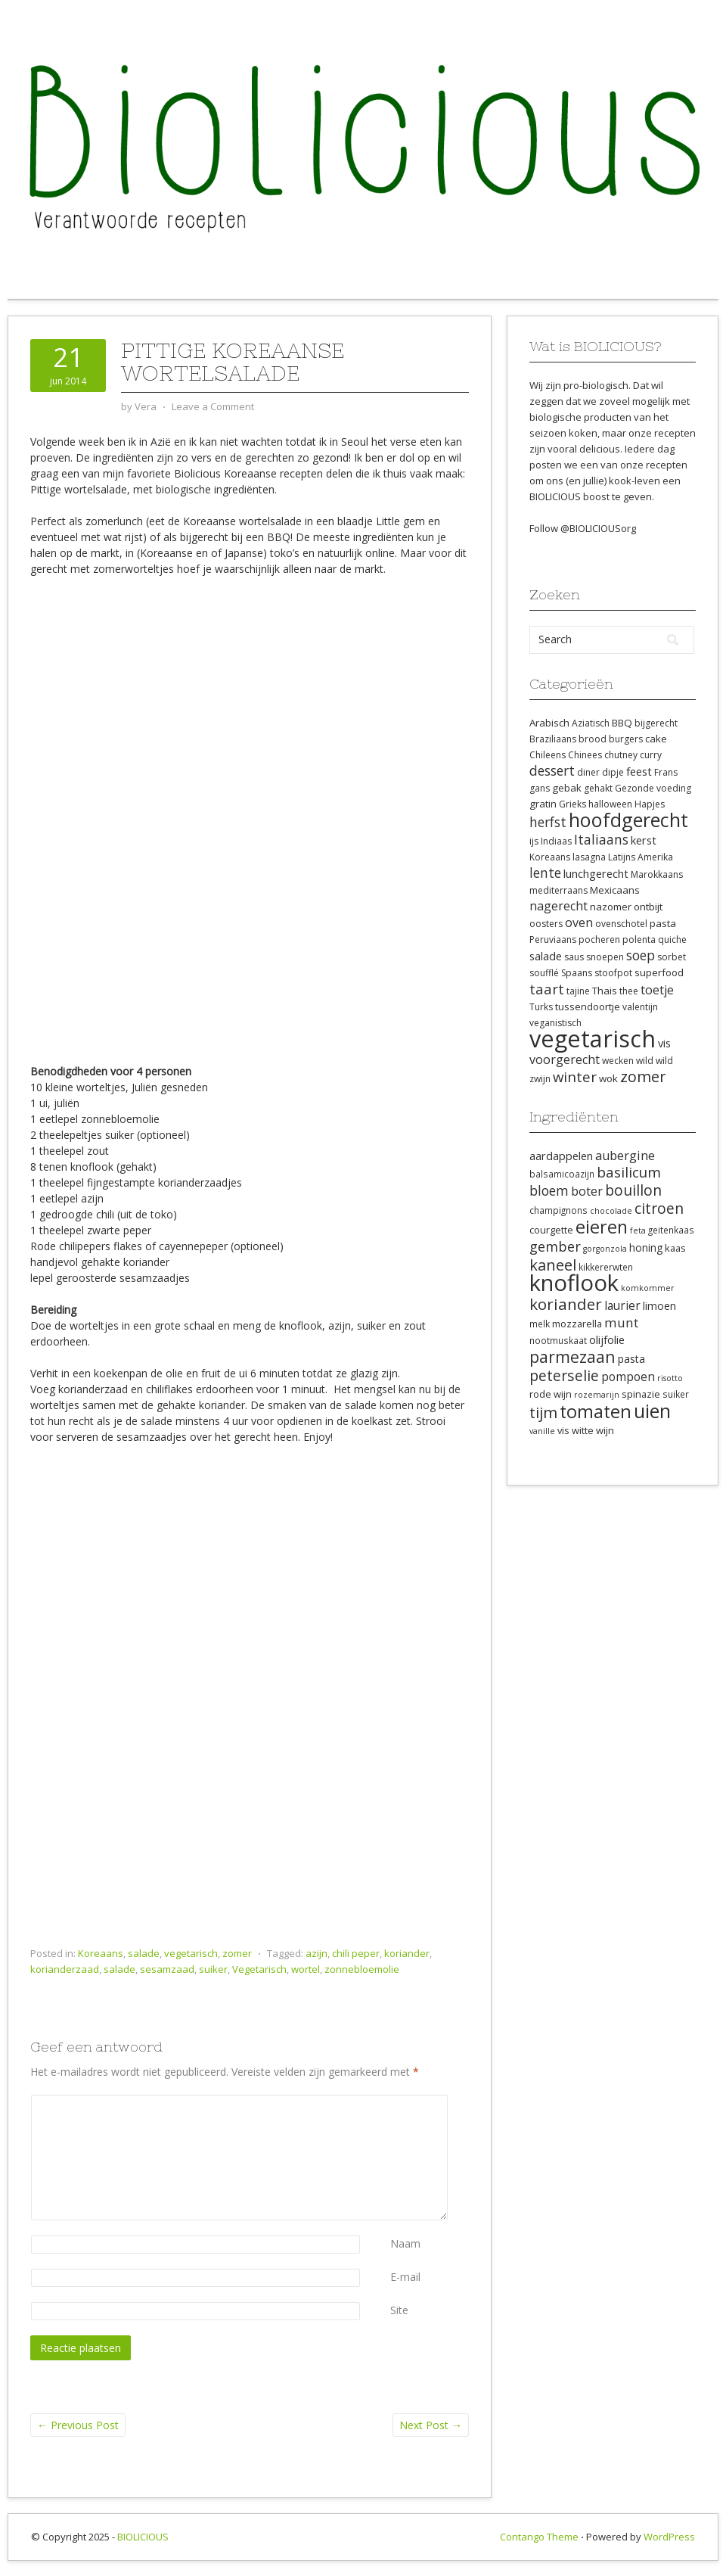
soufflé (544, 972)
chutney (621, 754)
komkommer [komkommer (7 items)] (648, 1288)
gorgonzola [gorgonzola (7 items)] (605, 1248)
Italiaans (601, 839)
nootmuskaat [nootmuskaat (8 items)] (558, 1340)
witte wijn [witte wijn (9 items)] (593, 1430)
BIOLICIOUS (143, 2536)
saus (574, 956)
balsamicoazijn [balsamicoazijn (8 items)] (561, 1174)
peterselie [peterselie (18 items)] (564, 1375)
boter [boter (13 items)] (587, 1191)
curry (651, 754)
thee (628, 991)
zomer (237, 1953)
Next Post (430, 2425)
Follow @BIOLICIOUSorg (582, 528)
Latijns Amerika (640, 857)
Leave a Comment (213, 406)
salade (144, 1953)
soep (640, 955)
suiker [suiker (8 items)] (675, 1394)
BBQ (622, 723)
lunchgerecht (595, 873)
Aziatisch (591, 723)
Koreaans (100, 1953)
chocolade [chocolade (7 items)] (611, 1211)
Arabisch (549, 723)
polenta (639, 939)
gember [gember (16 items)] (555, 1246)
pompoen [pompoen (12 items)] (628, 1376)
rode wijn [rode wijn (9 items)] (550, 1394)
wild (644, 1060)
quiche (672, 939)
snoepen (605, 956)
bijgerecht (656, 723)
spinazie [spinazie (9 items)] (641, 1394)
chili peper (356, 1953)
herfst (547, 822)
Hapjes (649, 804)
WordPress (669, 2536)
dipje (613, 772)
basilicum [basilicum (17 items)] (629, 1172)
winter (575, 1076)
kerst (643, 840)
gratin (543, 803)
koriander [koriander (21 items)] (565, 1303)
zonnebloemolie (361, 1969)
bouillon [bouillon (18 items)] (633, 1190)
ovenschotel (621, 923)
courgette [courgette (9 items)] (551, 1230)
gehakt (598, 788)
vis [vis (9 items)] (563, 1430)
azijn (316, 1953)
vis (664, 1042)
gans (539, 788)
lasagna (589, 857)
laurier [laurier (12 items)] (622, 1305)
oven (579, 922)
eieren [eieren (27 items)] (602, 1227)
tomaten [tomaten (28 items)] (595, 1411)
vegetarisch (191, 1953)
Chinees (585, 754)
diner (588, 772)
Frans (666, 772)
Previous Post (78, 2425)
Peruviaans (552, 939)
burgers (626, 739)
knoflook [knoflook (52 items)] (574, 1283)
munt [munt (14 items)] (621, 1322)
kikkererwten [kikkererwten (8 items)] (606, 1267)
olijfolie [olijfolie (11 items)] (607, 1339)
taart (546, 988)
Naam (405, 2243)
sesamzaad (167, 1969)
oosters (546, 923)
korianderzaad (64, 1969)
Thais (604, 990)
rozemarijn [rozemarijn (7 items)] (596, 1394)
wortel (305, 1969)
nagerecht (558, 906)
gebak (567, 788)
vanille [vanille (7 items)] (542, 1431)
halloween (610, 804)
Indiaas (556, 841)
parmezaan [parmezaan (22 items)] (572, 1356)
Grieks (572, 804)
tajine (578, 991)
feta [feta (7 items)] (638, 1230)
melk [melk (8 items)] (539, 1324)
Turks (541, 1006)
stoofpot (613, 972)
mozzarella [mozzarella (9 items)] (577, 1323)
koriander (407, 1953)
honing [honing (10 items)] (645, 1247)
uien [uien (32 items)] (652, 1410)
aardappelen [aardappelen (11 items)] (561, 1155)
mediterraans (558, 890)
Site (399, 2310)
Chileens (547, 754)
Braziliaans (552, 739)
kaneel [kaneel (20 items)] (552, 1264)
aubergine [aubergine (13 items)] (625, 1155)
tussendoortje (587, 1006)
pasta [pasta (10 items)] (631, 1359)
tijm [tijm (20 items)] (543, 1412)
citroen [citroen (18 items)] (659, 1208)
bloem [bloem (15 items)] (549, 1190)
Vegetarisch (259, 1969)
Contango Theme (539, 2536)
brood (593, 739)
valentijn (640, 1006)
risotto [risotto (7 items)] (670, 1378)
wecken (618, 1060)
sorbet (671, 956)
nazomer (610, 906)
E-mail (405, 2277)
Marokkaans (657, 874)
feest (639, 771)
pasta (663, 923)
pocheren (599, 939)
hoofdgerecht (628, 819)
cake (656, 738)
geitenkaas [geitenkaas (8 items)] (671, 1230)
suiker (213, 1969)
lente (545, 872)
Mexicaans (615, 890)
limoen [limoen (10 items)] (659, 1306)
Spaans (576, 972)
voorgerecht (564, 1059)
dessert (552, 770)
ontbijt (648, 906)
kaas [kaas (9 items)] (675, 1248)
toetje (657, 990)
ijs (533, 841)
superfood (659, 972)
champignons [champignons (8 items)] (558, 1210)
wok (608, 1078)
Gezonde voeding (653, 788)
